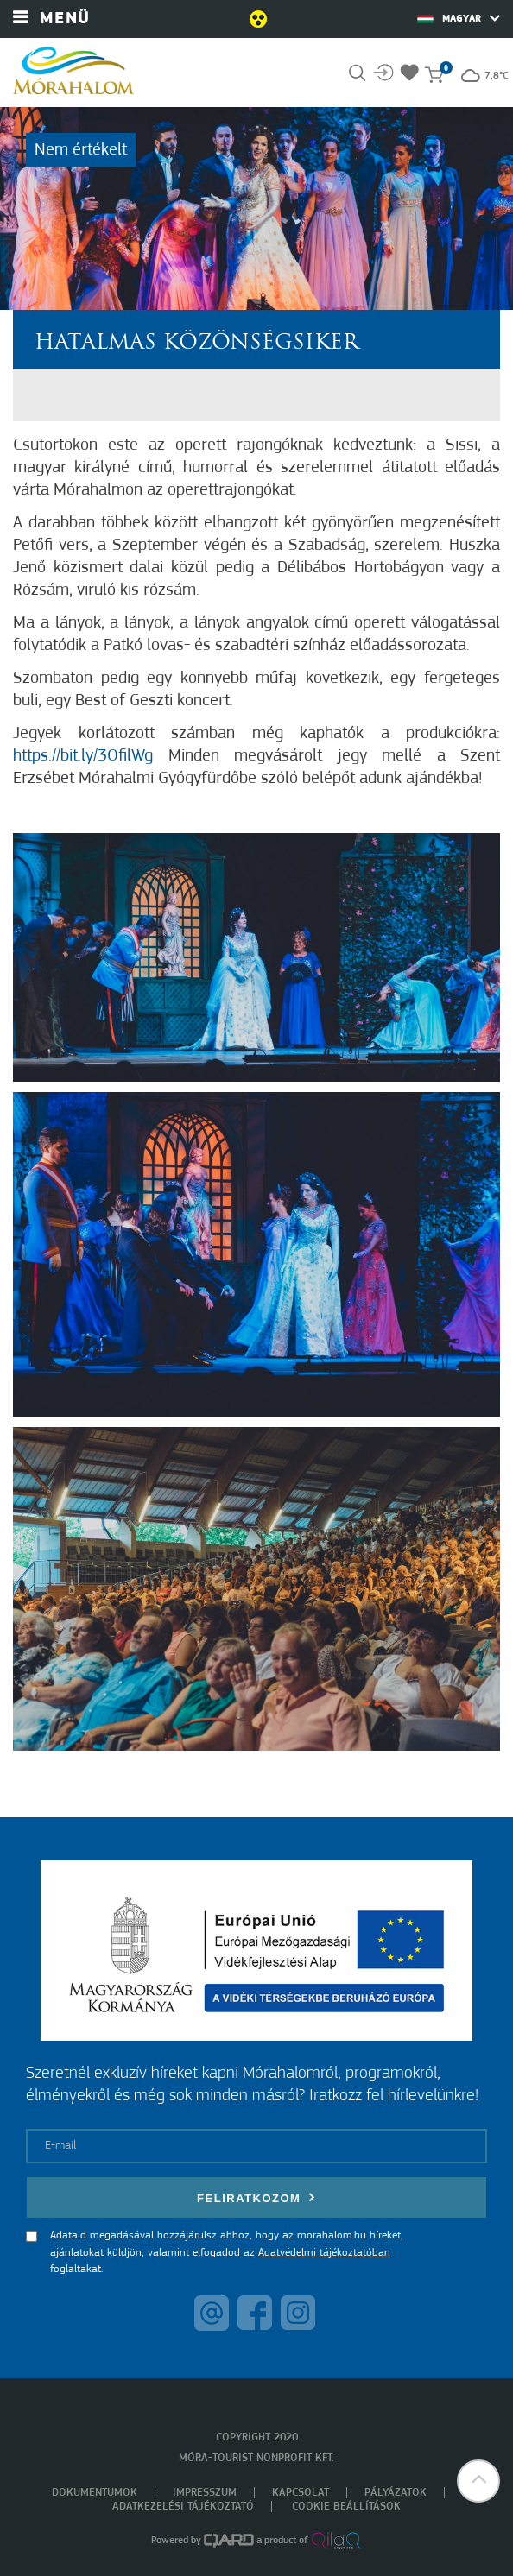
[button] (478, 2481)
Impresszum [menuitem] (205, 2492)
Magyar (458, 18)
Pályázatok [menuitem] (395, 2492)
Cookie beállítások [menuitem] (346, 2506)
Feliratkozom (256, 2197)
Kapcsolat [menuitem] (300, 2492)
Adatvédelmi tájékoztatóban (324, 2252)
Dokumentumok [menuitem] (94, 2492)
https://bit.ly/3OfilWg (83, 756)
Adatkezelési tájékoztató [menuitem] (183, 2506)
